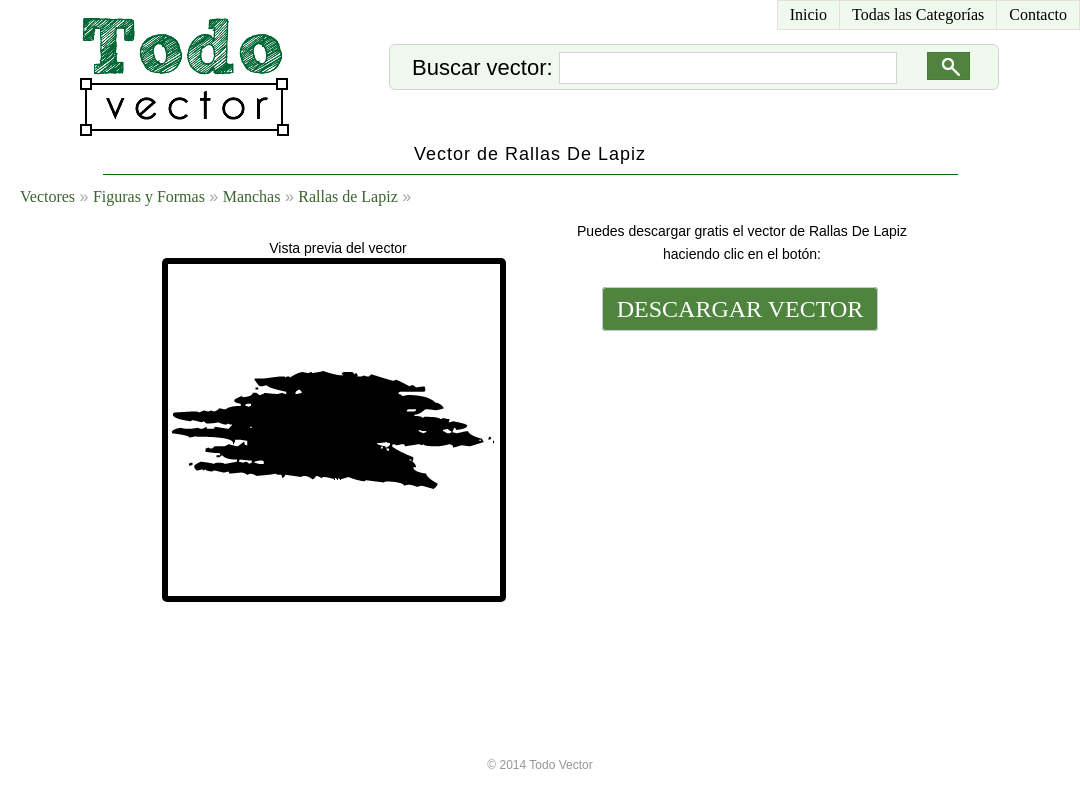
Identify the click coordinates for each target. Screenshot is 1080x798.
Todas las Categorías (918, 14)
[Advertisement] (738, 472)
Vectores (47, 196)
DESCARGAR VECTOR (740, 309)
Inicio (808, 14)
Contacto (1038, 14)
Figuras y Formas (149, 196)
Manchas (252, 196)
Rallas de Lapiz (348, 196)
